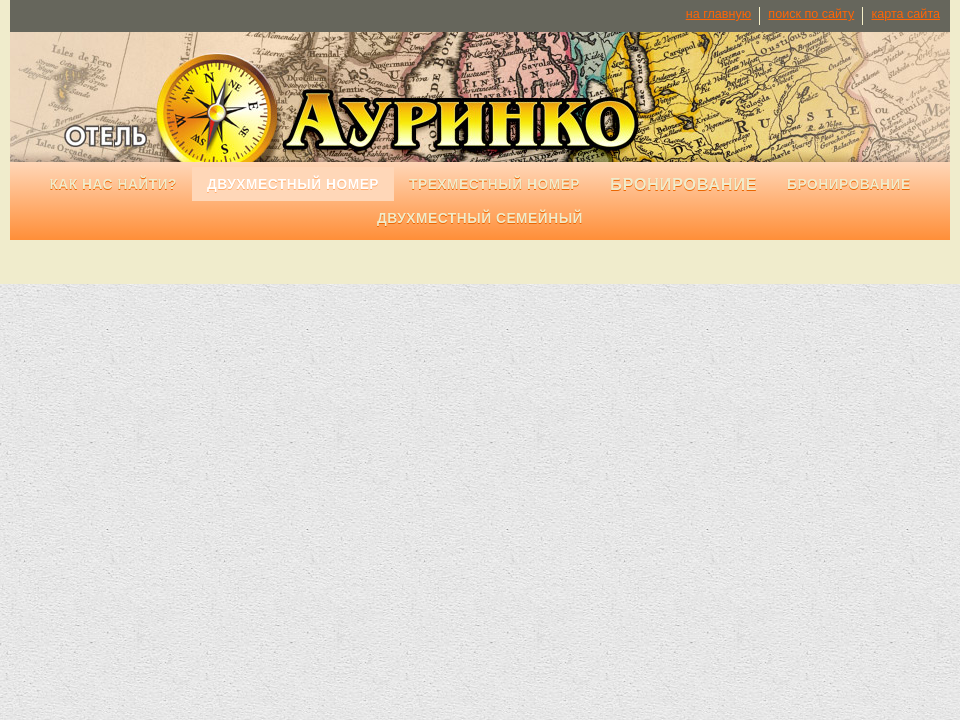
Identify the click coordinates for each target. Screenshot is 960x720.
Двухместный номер (293, 184)
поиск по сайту (811, 14)
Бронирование (849, 184)
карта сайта (905, 14)
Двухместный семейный (480, 218)
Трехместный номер (494, 184)
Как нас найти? (113, 184)
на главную (718, 14)
